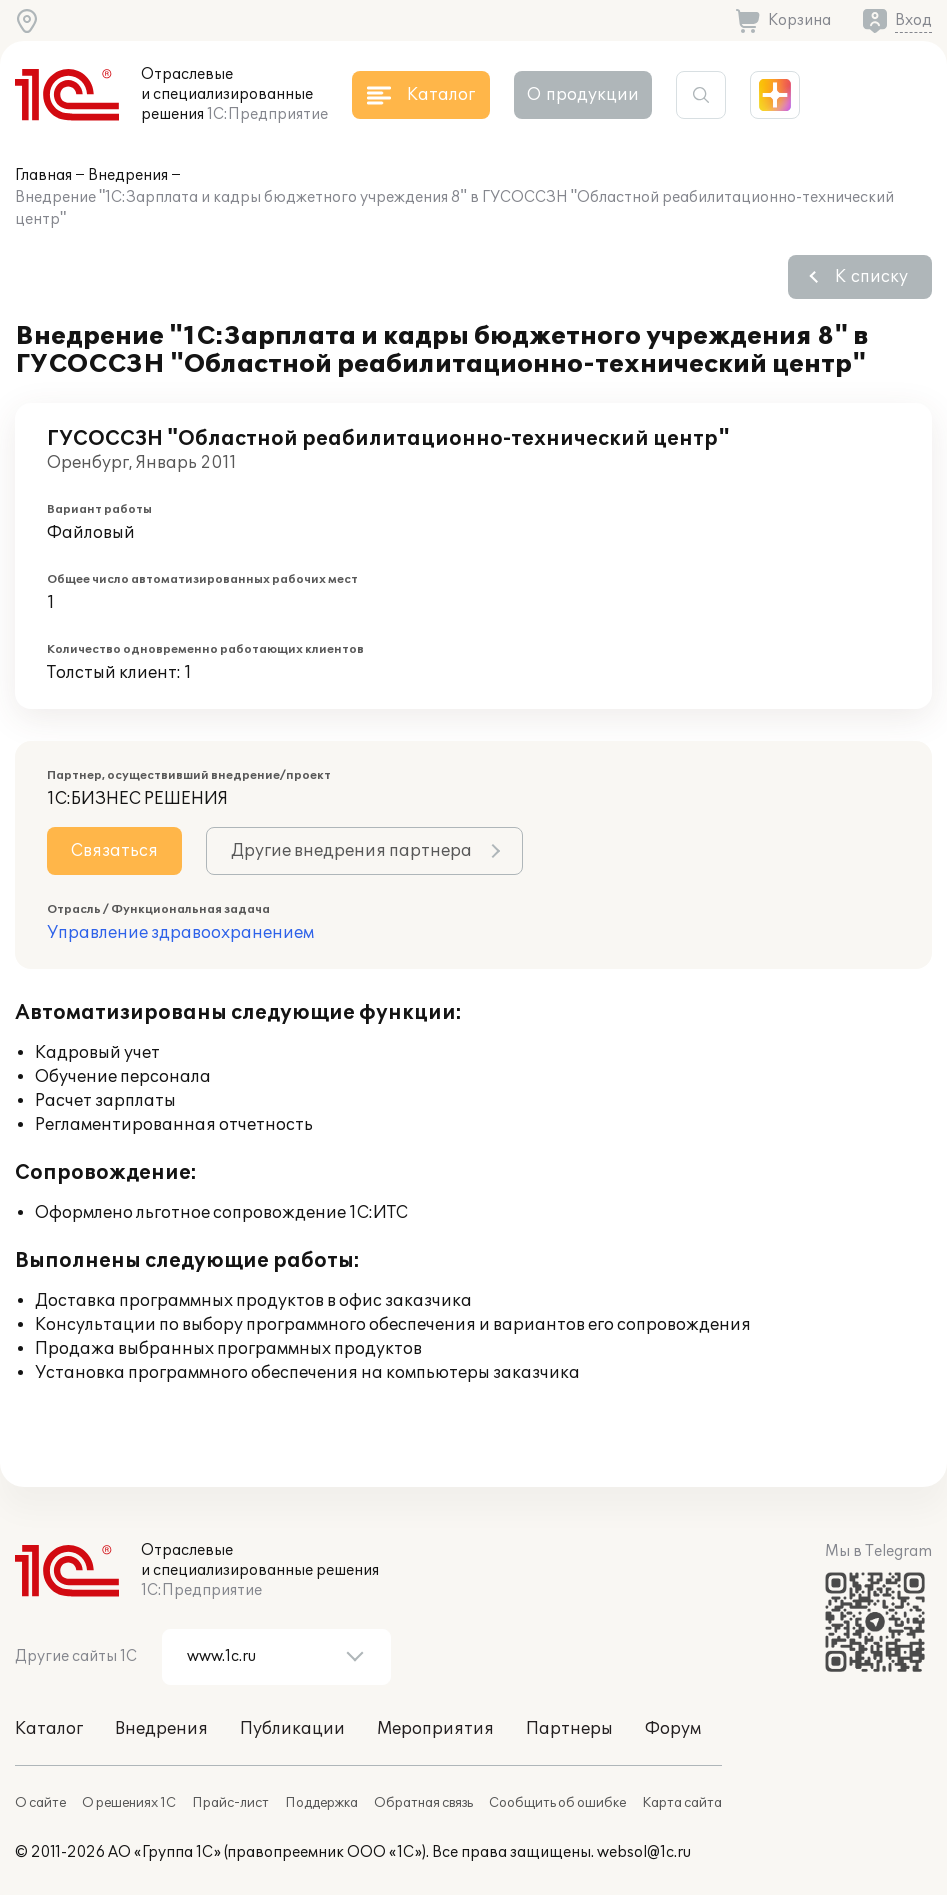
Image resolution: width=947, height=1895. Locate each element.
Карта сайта (682, 1803)
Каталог (49, 1729)
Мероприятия (435, 1729)
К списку (871, 277)
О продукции (583, 95)
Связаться (114, 851)
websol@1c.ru (644, 1852)
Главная (43, 175)
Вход (913, 20)
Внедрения (128, 175)
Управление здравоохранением (180, 933)
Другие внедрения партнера (351, 851)
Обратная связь (423, 1803)
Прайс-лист (230, 1803)
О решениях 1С (129, 1803)
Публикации (292, 1729)
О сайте (40, 1803)
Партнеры (569, 1729)
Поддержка (321, 1803)
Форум (673, 1729)
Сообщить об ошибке (557, 1803)
